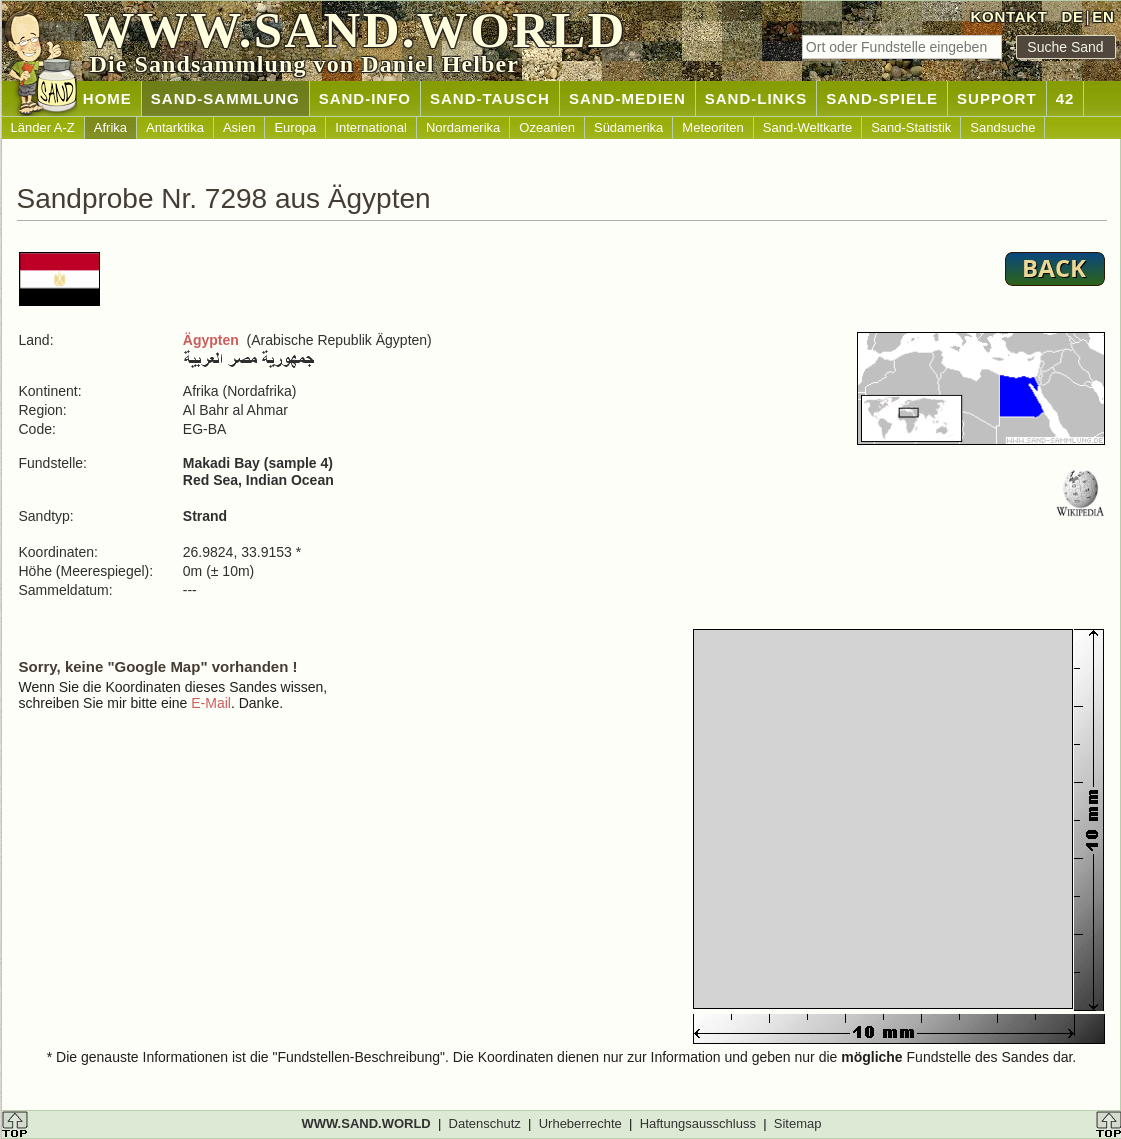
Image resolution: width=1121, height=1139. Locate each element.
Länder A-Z (43, 127)
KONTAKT (1009, 16)
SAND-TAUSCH (490, 98)
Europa (295, 127)
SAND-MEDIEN (627, 98)
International (371, 127)
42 (1065, 98)
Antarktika (175, 127)
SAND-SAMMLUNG (225, 98)
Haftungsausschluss (698, 1123)
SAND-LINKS (756, 98)
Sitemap (798, 1123)
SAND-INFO (365, 98)
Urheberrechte (580, 1123)
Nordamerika (463, 127)
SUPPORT (997, 98)
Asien (239, 127)
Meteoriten (712, 127)
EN (1103, 16)
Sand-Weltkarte (807, 127)
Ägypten (211, 340)
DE (1072, 16)
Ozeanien (547, 127)
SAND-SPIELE (882, 98)
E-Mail (211, 703)
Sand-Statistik (911, 127)
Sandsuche (1002, 127)
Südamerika (628, 127)
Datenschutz (485, 1123)
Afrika (110, 127)
